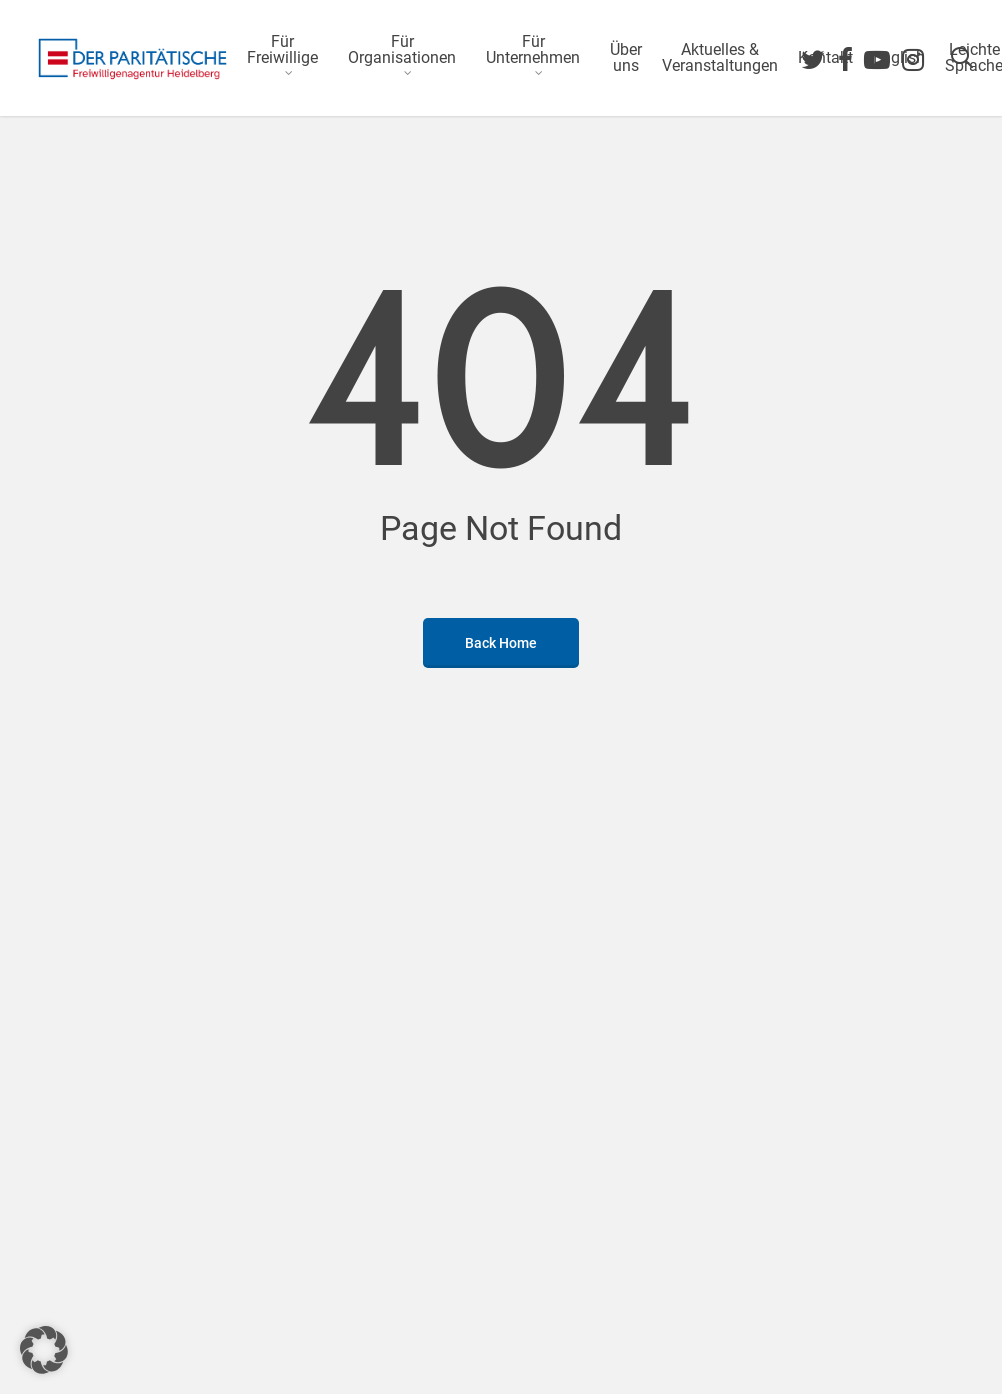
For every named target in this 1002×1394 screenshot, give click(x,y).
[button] (44, 1350)
